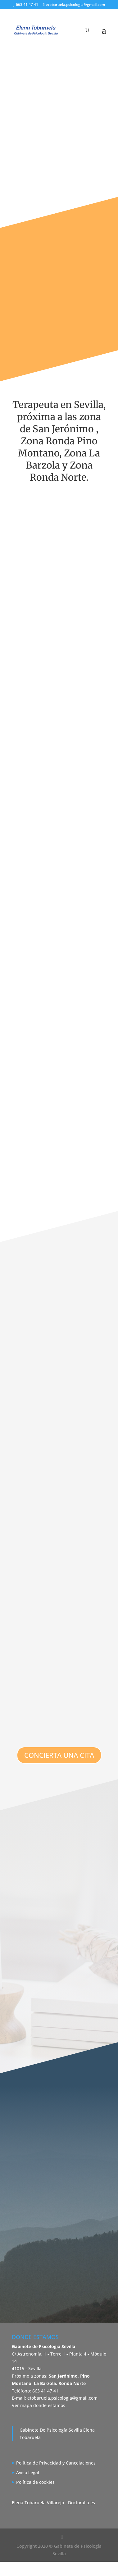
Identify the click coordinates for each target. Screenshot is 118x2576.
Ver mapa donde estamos (38, 2405)
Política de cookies (35, 2482)
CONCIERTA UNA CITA (59, 1755)
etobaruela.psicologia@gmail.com (62, 2398)
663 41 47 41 (27, 4)
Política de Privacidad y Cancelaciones (56, 2463)
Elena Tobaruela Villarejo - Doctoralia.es (53, 2503)
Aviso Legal (27, 2472)
